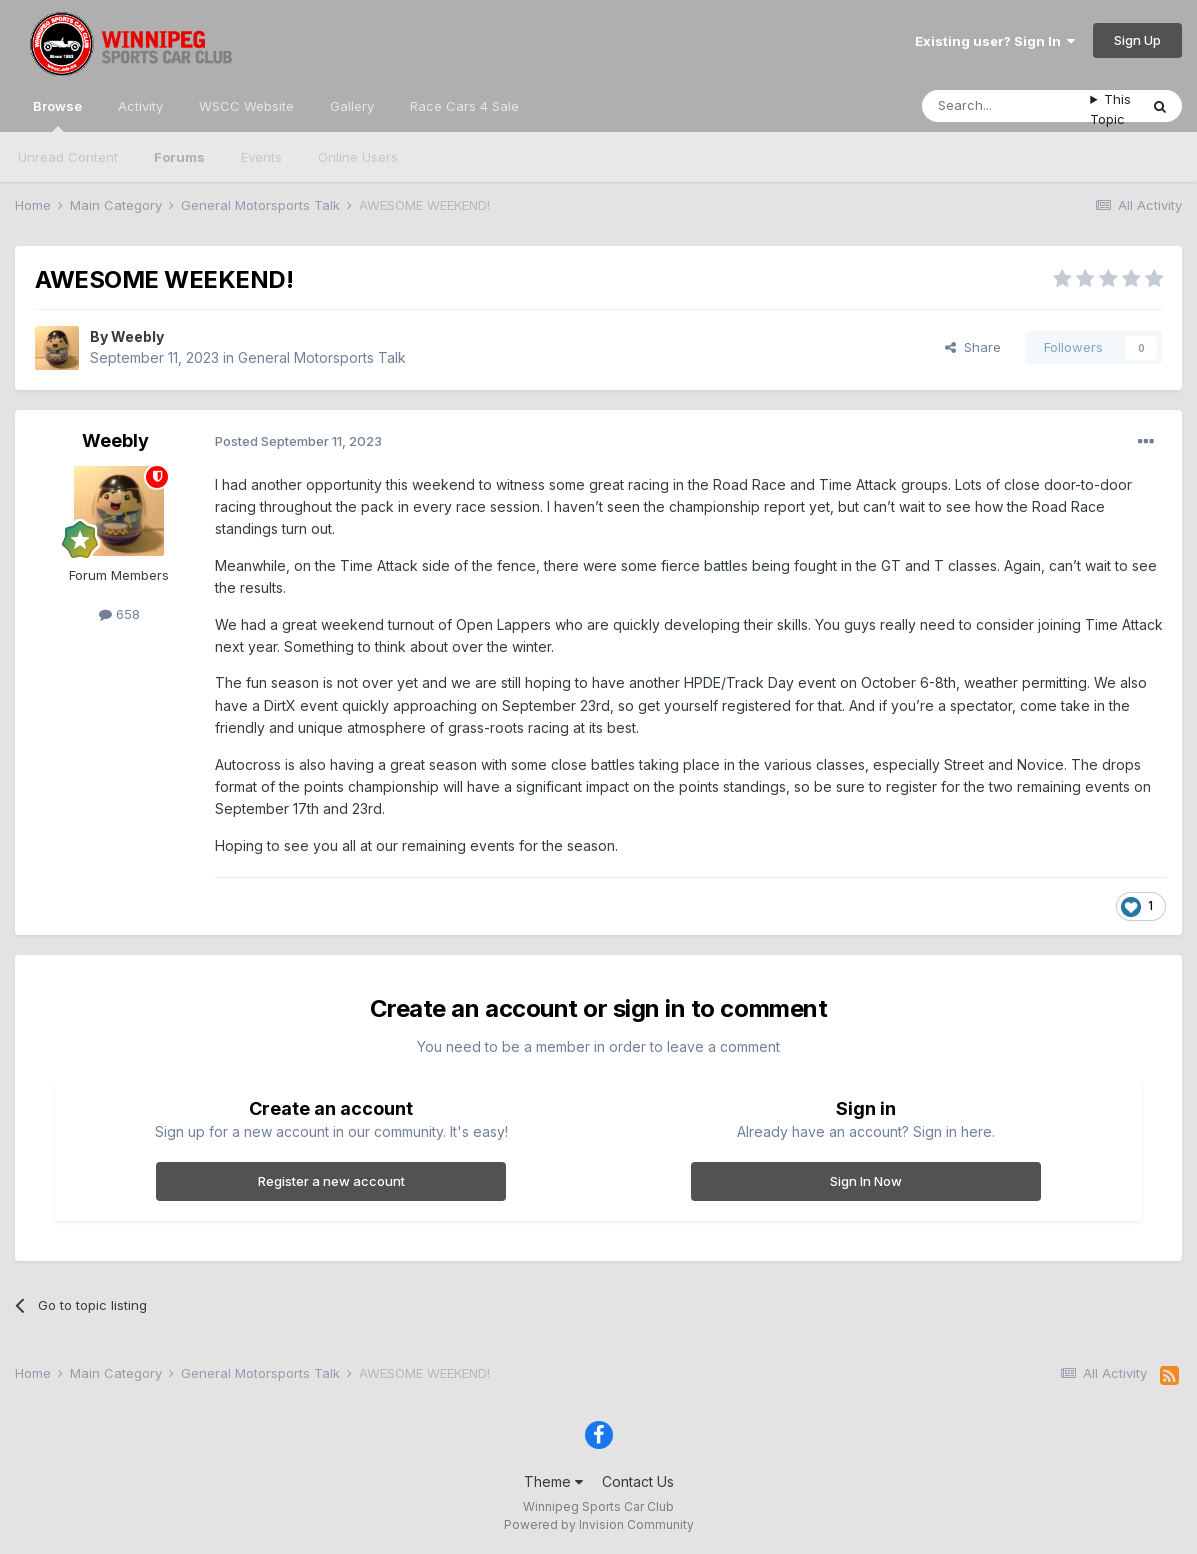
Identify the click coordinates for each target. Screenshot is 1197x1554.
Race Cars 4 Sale (464, 106)
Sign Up (1137, 40)
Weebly (137, 336)
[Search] (1006, 106)
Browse (57, 115)
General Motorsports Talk (322, 357)
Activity (140, 106)
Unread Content (68, 157)
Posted (298, 441)
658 (119, 614)
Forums (179, 157)
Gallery (352, 106)
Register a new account (331, 1181)
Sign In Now (866, 1181)
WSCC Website (246, 106)
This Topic (1110, 109)
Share (973, 347)
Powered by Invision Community (599, 1524)
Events (261, 157)
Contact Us (638, 1481)
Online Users (358, 157)
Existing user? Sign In (995, 41)
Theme (553, 1481)
